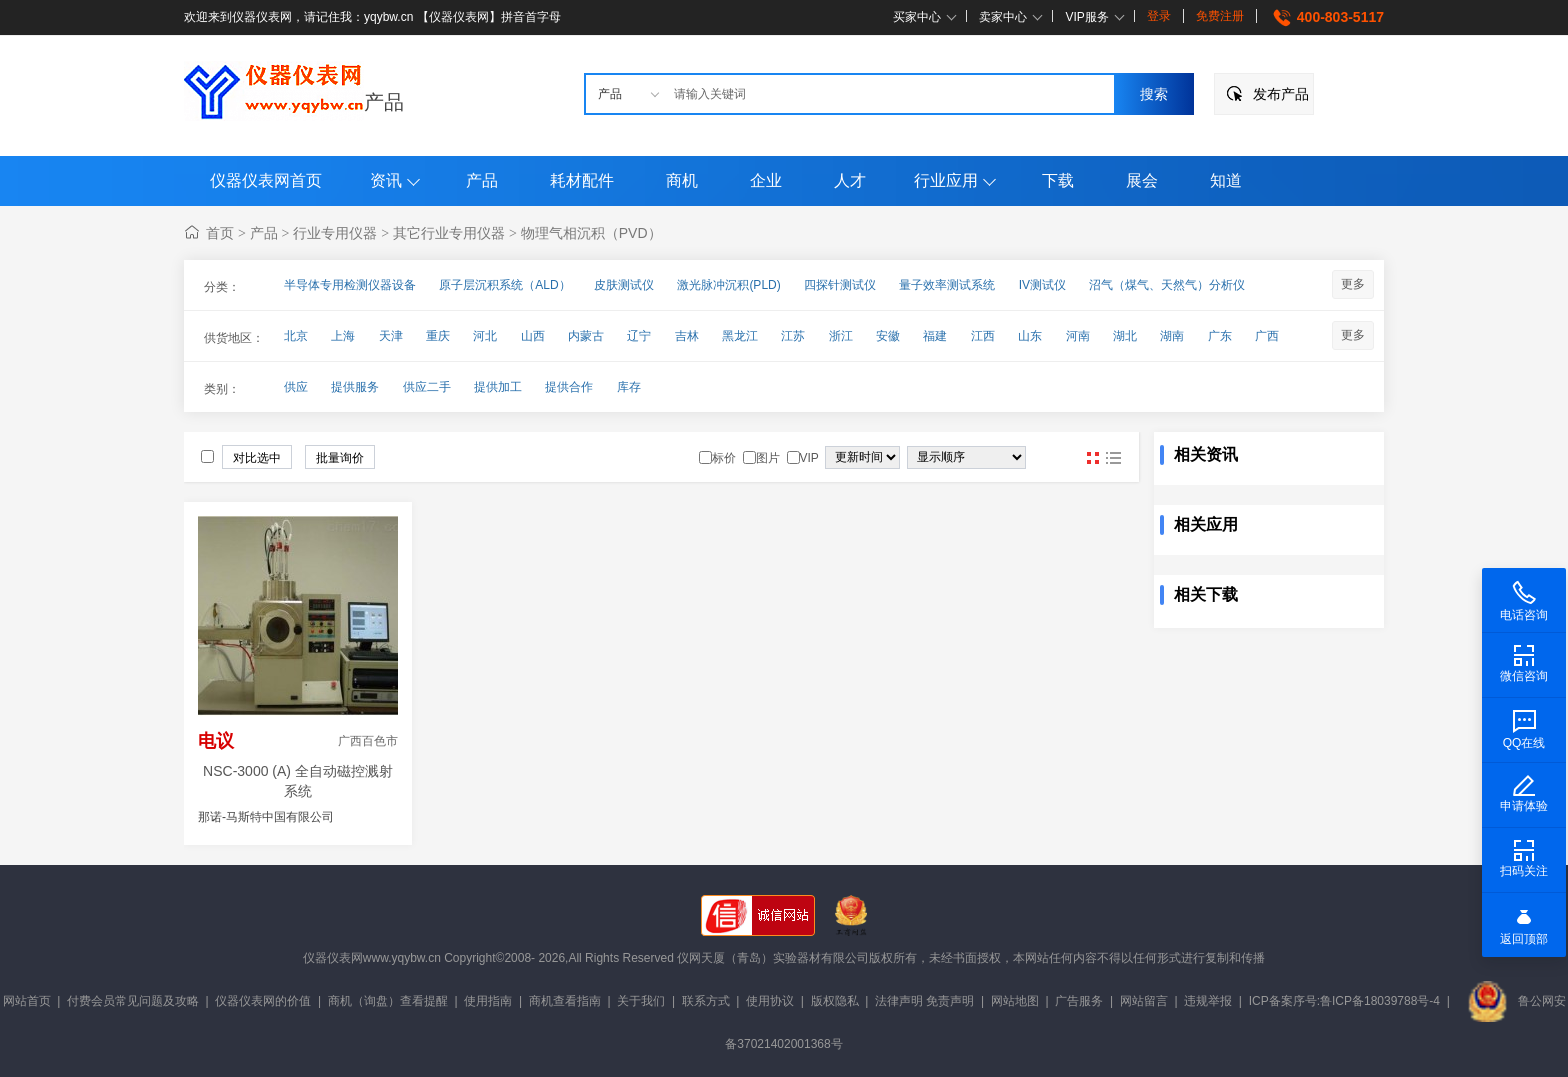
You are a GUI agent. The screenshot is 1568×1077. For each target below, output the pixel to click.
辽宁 (639, 336)
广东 (1220, 336)
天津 (391, 336)
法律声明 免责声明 (924, 1001)
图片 (1093, 458)
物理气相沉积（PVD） (591, 233)
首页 (220, 233)
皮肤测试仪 (624, 285)
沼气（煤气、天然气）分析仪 (1167, 285)
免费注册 (1220, 16)
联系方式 (706, 1001)
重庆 (438, 336)
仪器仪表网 (333, 958)
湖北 (1125, 336)
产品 (384, 102)
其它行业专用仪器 (449, 233)
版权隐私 (835, 1001)
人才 (850, 180)
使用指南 (488, 1001)
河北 (485, 336)
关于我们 (641, 1001)
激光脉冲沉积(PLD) (728, 285)
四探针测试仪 (840, 285)
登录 (1159, 16)
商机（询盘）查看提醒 (388, 1001)
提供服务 (355, 387)
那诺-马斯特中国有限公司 (266, 817)
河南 (1078, 336)
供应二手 (427, 387)
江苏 (793, 336)
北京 (296, 336)
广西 (1267, 336)
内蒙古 (586, 336)
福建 (935, 336)
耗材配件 (582, 180)
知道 (1226, 180)
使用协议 (770, 1001)
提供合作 (569, 387)
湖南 (1172, 336)
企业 (766, 180)
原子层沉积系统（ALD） (504, 285)
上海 (343, 336)
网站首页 (27, 1001)
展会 (1142, 180)
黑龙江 (740, 336)
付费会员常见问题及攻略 (133, 1001)
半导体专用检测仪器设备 (350, 285)
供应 (296, 387)
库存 (629, 387)
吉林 (687, 336)
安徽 (888, 336)
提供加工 (498, 387)
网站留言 (1144, 1001)
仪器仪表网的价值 (263, 1001)
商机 (682, 180)
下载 (1058, 180)
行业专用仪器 (335, 233)
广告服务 (1079, 1001)
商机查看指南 (565, 1001)
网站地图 (1015, 1001)
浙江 (841, 336)
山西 (533, 336)
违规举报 (1208, 1001)
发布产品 (1281, 94)
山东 (1030, 336)
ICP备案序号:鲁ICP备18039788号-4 (1344, 1001)
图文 (1113, 458)
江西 (983, 336)
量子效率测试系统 (947, 285)
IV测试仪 (1042, 285)
